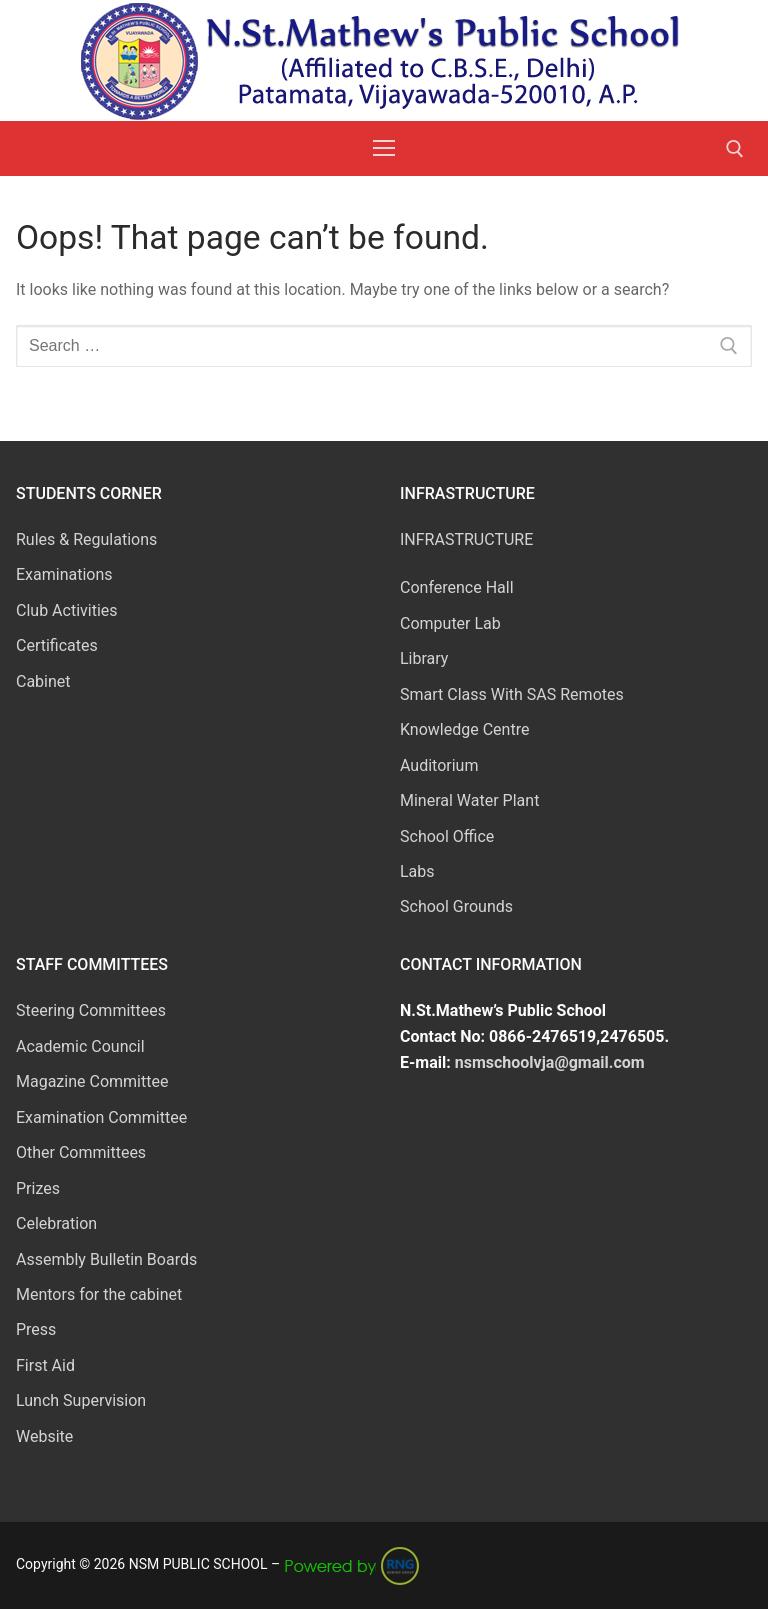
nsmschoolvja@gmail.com (550, 1062)
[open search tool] (735, 149)
